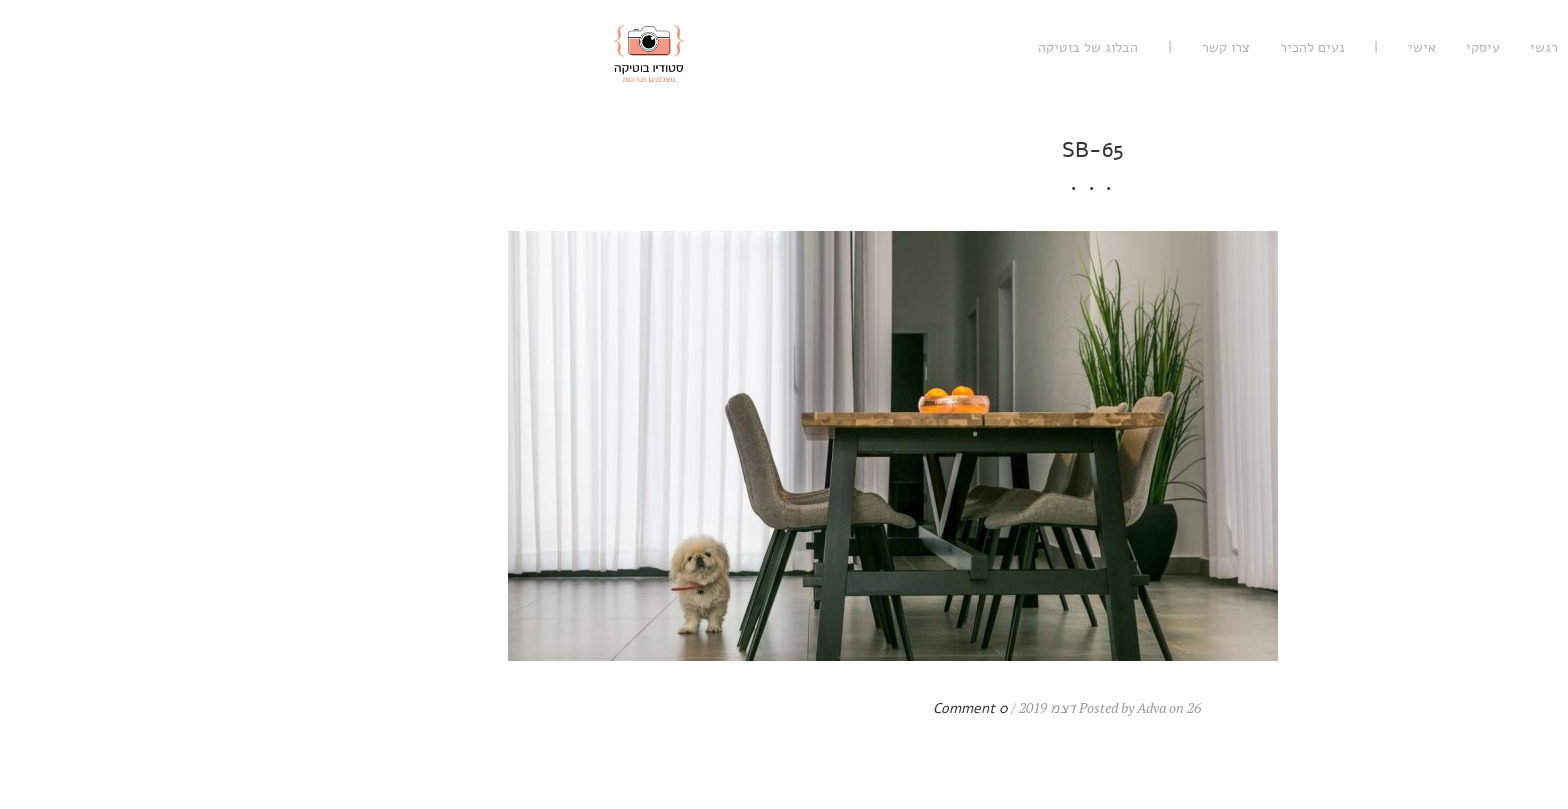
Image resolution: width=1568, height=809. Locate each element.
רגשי (1235, 47)
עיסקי (1174, 47)
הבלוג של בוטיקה (779, 47)
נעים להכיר (1003, 47)
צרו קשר (917, 47)
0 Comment (661, 708)
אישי (1113, 47)
